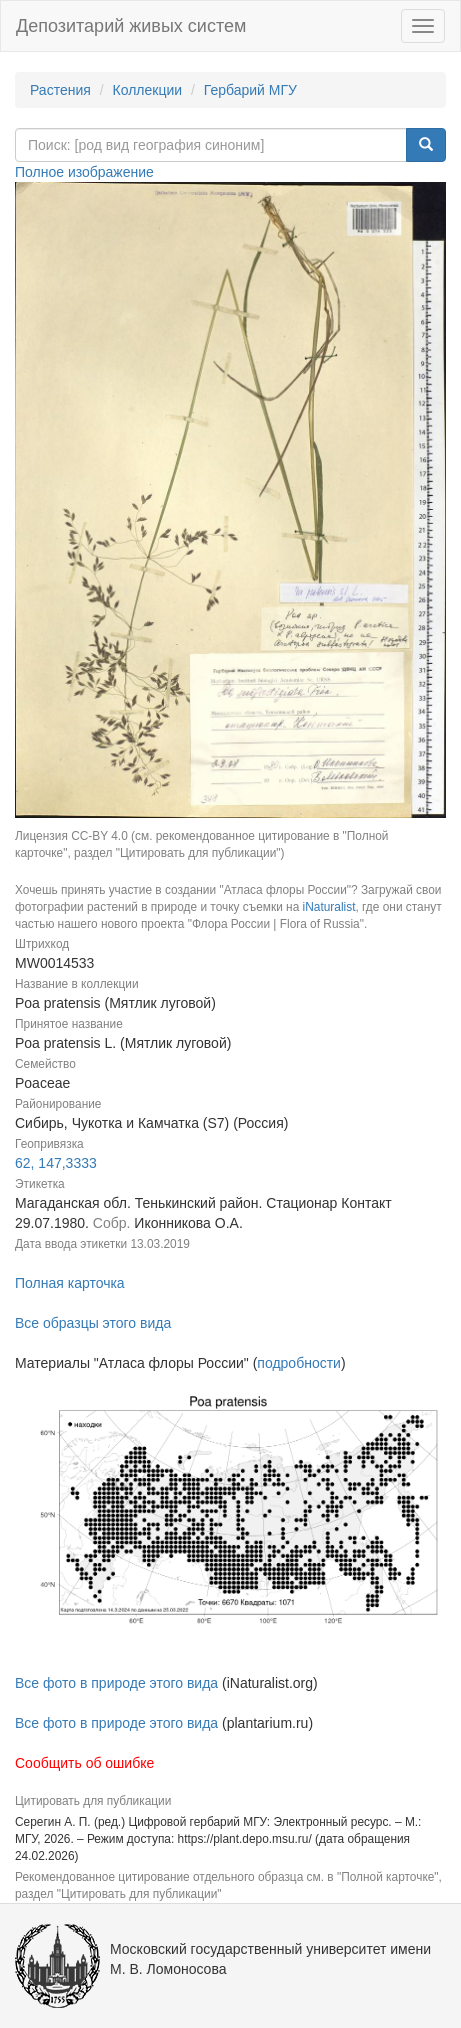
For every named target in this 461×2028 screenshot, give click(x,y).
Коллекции (148, 90)
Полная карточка (70, 1283)
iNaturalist (329, 907)
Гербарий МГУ (250, 90)
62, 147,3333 (56, 1163)
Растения (60, 90)
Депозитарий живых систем (131, 26)
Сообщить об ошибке (84, 1763)
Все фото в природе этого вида (116, 1683)
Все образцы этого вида (93, 1323)
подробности (299, 1363)
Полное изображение (84, 172)
